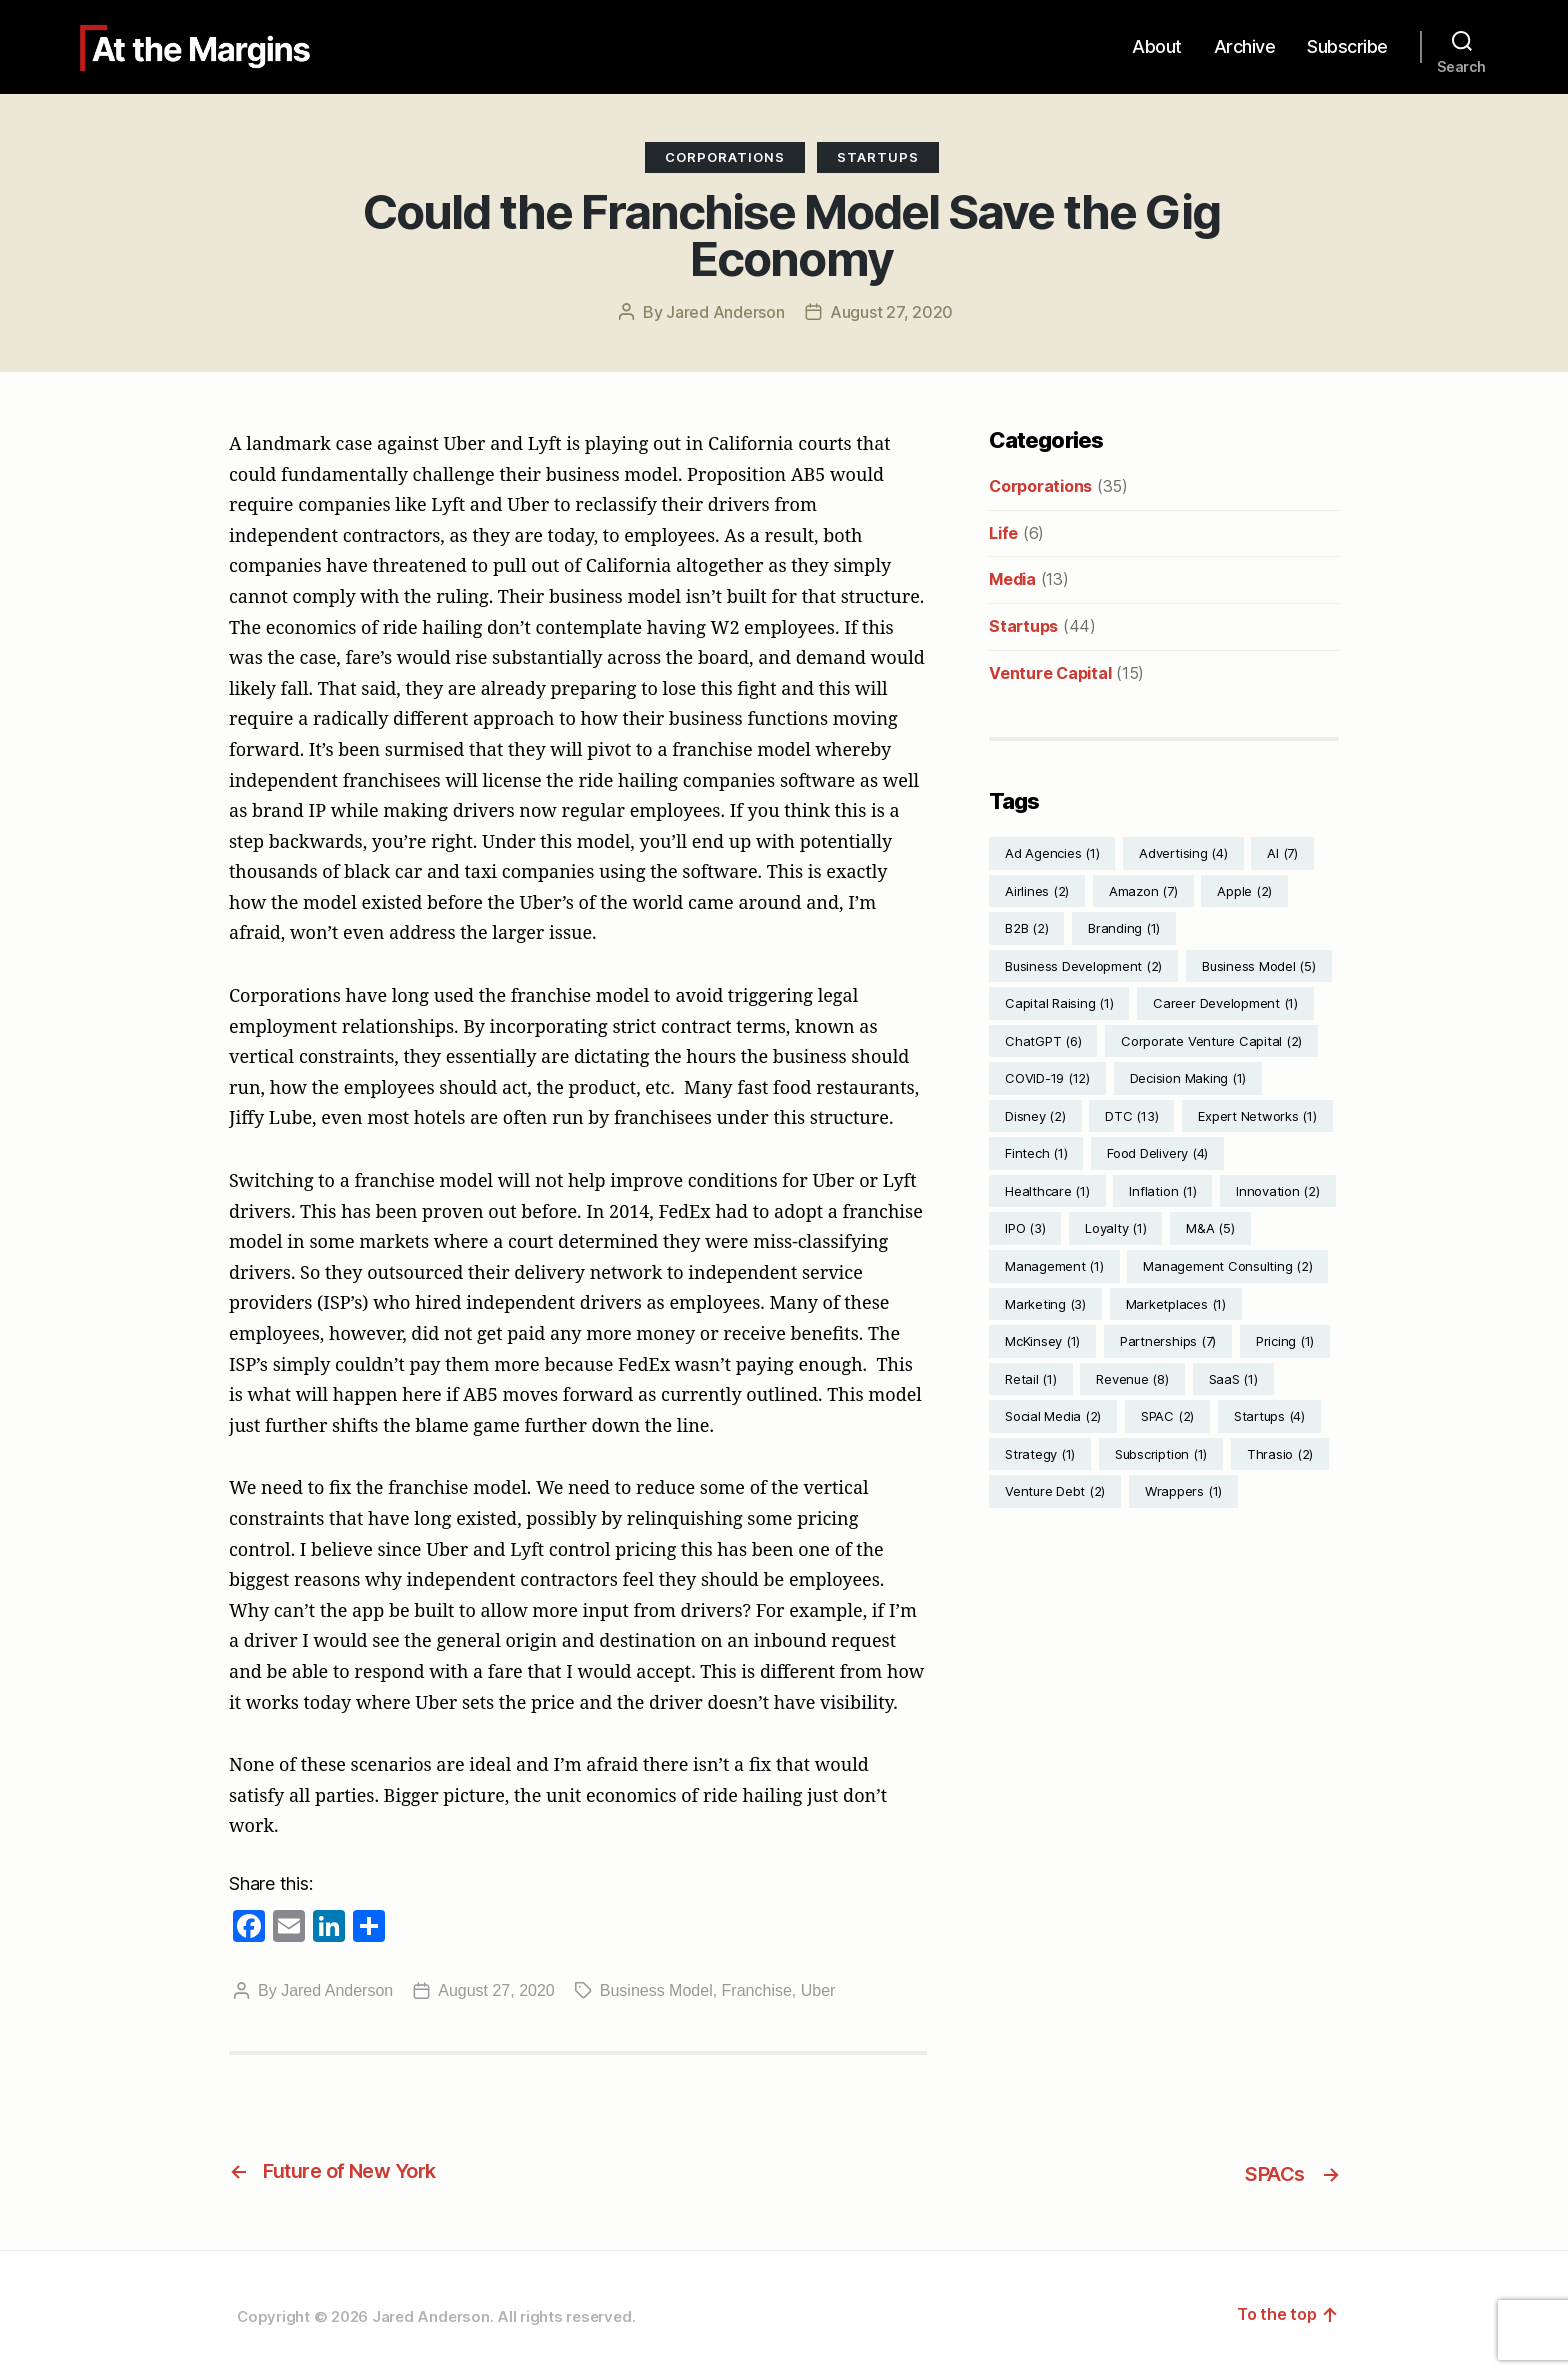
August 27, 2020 (891, 312)
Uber (818, 1990)
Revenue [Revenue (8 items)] (1132, 1379)
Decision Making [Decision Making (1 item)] (1188, 1078)
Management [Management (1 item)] (1054, 1266)
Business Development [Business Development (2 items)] (1083, 966)
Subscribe (1347, 46)
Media (1012, 579)
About (1157, 46)
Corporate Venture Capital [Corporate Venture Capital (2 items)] (1211, 1041)
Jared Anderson (725, 312)
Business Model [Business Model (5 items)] (1259, 966)
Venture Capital (1050, 673)
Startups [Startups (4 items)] (1269, 1416)
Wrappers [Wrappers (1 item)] (1183, 1491)
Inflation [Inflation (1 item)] (1162, 1191)
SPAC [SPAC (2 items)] (1167, 1416)
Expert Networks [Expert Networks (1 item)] (1257, 1116)
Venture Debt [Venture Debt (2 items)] (1055, 1491)
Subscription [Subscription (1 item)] (1161, 1454)
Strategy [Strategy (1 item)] (1040, 1454)
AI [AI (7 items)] (1282, 853)
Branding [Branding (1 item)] (1124, 928)
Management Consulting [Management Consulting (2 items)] (1227, 1266)
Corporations (725, 157)
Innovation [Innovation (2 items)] (1278, 1191)
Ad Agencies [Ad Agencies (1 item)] (1052, 853)
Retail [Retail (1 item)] (1031, 1379)
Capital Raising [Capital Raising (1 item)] (1059, 1003)
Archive (1245, 46)
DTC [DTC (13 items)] (1131, 1116)
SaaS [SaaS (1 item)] (1233, 1379)
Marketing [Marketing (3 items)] (1045, 1304)
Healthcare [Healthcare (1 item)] (1047, 1191)
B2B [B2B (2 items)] (1026, 928)
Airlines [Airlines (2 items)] (1037, 891)
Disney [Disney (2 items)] (1035, 1116)
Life (1003, 533)
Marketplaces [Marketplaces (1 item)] (1176, 1304)
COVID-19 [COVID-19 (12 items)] (1047, 1078)
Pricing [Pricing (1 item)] (1285, 1341)
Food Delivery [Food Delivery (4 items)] (1157, 1153)
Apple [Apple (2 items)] (1244, 891)
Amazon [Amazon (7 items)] (1143, 891)
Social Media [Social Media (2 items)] (1053, 1416)
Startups (878, 157)
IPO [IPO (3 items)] (1025, 1228)
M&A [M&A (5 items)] (1210, 1228)
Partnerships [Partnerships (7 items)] (1168, 1341)
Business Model (656, 1990)
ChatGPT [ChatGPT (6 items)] (1043, 1041)
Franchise (757, 1990)
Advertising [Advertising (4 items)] (1183, 853)
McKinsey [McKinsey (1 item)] (1042, 1341)
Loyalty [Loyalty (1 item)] (1115, 1228)
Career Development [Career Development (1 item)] (1225, 1003)
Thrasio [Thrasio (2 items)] (1280, 1454)
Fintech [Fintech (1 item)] (1036, 1153)
